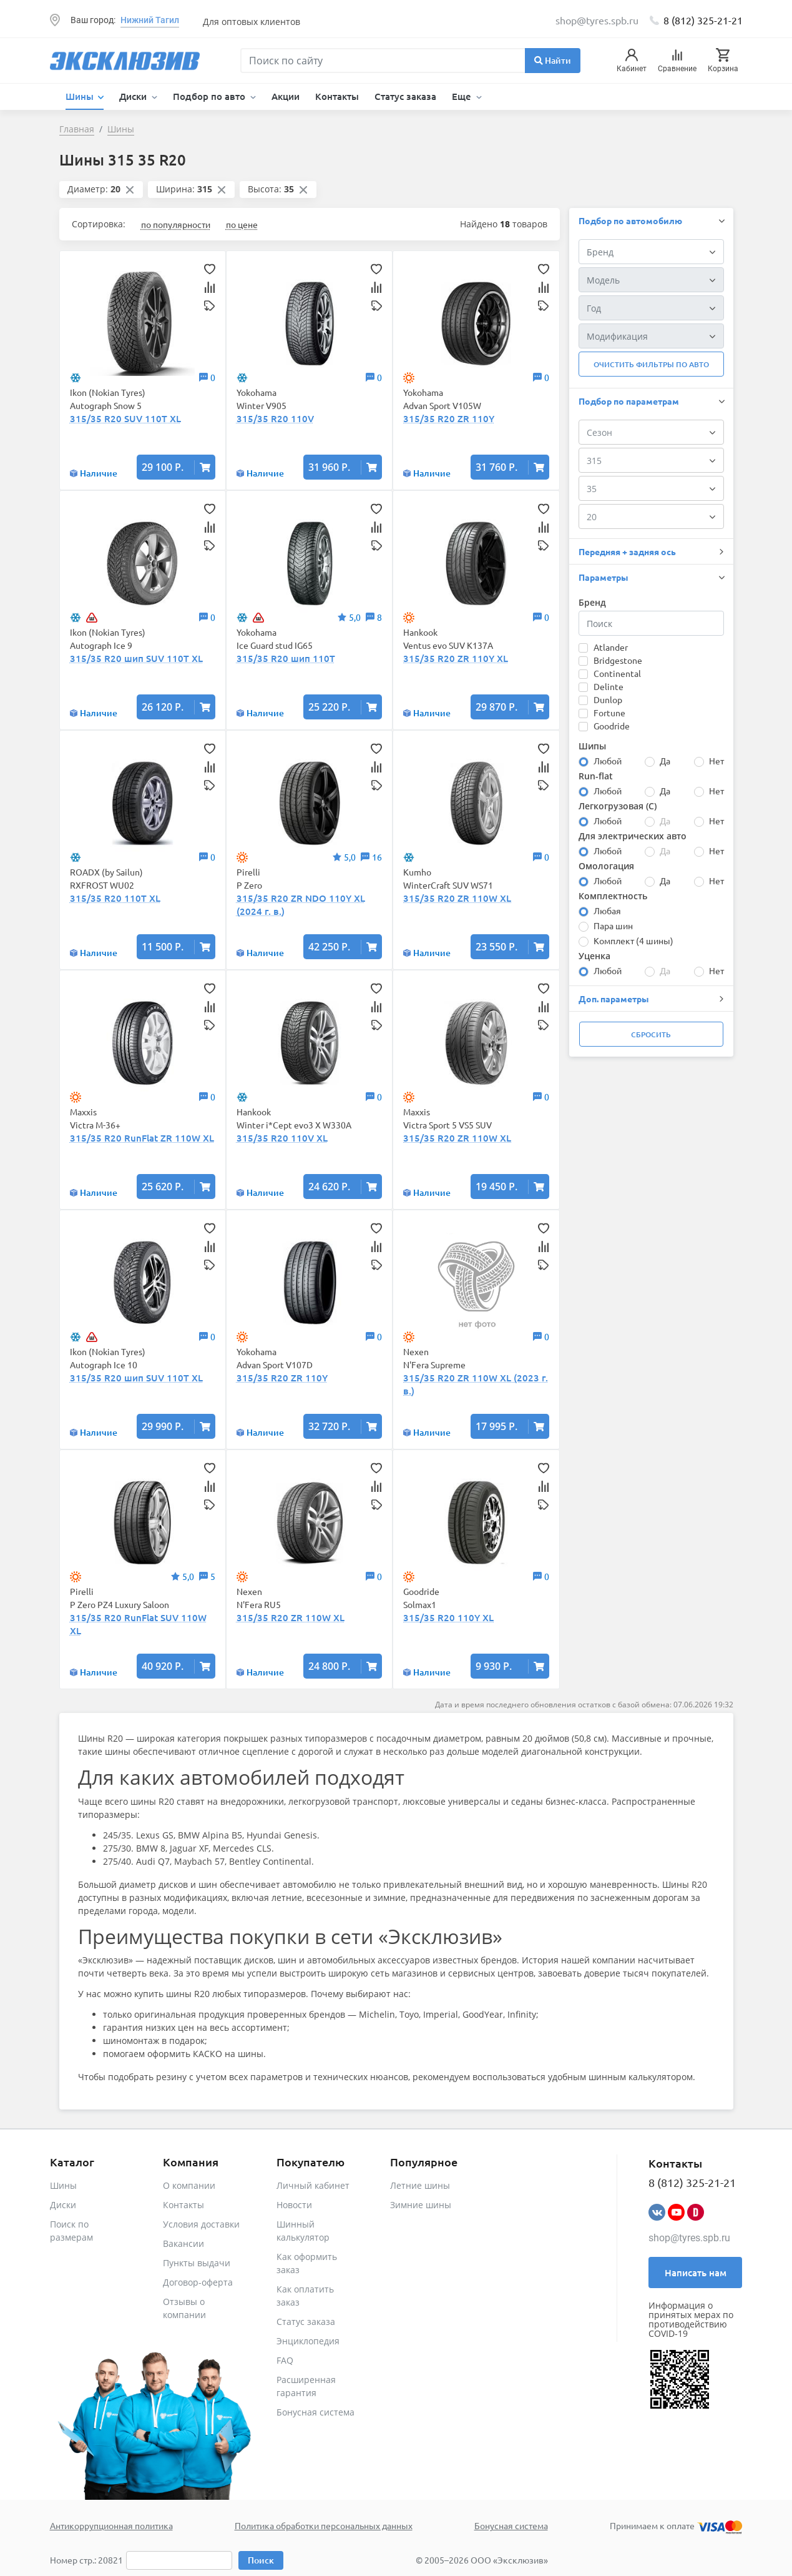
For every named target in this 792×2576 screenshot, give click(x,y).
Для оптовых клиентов (251, 21)
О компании (189, 2185)
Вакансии (183, 2243)
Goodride (612, 725)
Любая (607, 910)
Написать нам (695, 2272)
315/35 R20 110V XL (282, 1138)
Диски (63, 2205)
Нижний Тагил (149, 20)
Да (665, 760)
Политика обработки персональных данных (324, 2525)
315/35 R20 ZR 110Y (448, 418)
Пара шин (613, 925)
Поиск (261, 2560)
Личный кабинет (313, 2185)
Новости (294, 2205)
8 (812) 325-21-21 (703, 20)
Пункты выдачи (196, 2263)
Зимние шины (420, 2205)
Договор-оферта (198, 2282)
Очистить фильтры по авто (651, 364)
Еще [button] (463, 96)
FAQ (284, 2360)
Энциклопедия (308, 2341)
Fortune (609, 712)
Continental (617, 673)
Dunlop (608, 699)
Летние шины (420, 2185)
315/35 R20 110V (275, 418)
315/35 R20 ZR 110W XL (457, 898)
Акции (285, 96)
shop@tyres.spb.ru (689, 2238)
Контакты (337, 96)
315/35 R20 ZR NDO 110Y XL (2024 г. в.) (301, 904)
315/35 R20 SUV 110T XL (125, 418)
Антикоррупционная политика (111, 2525)
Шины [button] (81, 96)
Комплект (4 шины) (633, 940)
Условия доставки (201, 2224)
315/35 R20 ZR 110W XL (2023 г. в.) (475, 1384)
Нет (716, 760)
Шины (63, 2185)
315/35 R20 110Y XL (448, 1617)
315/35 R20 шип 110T (286, 658)
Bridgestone (618, 660)
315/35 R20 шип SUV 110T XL (136, 658)
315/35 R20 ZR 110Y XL (455, 658)
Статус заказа (405, 96)
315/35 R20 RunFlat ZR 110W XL (142, 1138)
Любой (608, 760)
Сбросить (651, 1034)
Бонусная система (315, 2412)
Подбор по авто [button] (210, 96)
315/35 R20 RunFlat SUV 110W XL (138, 1624)
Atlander (611, 647)
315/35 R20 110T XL (115, 898)
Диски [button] (134, 96)
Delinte (608, 686)
